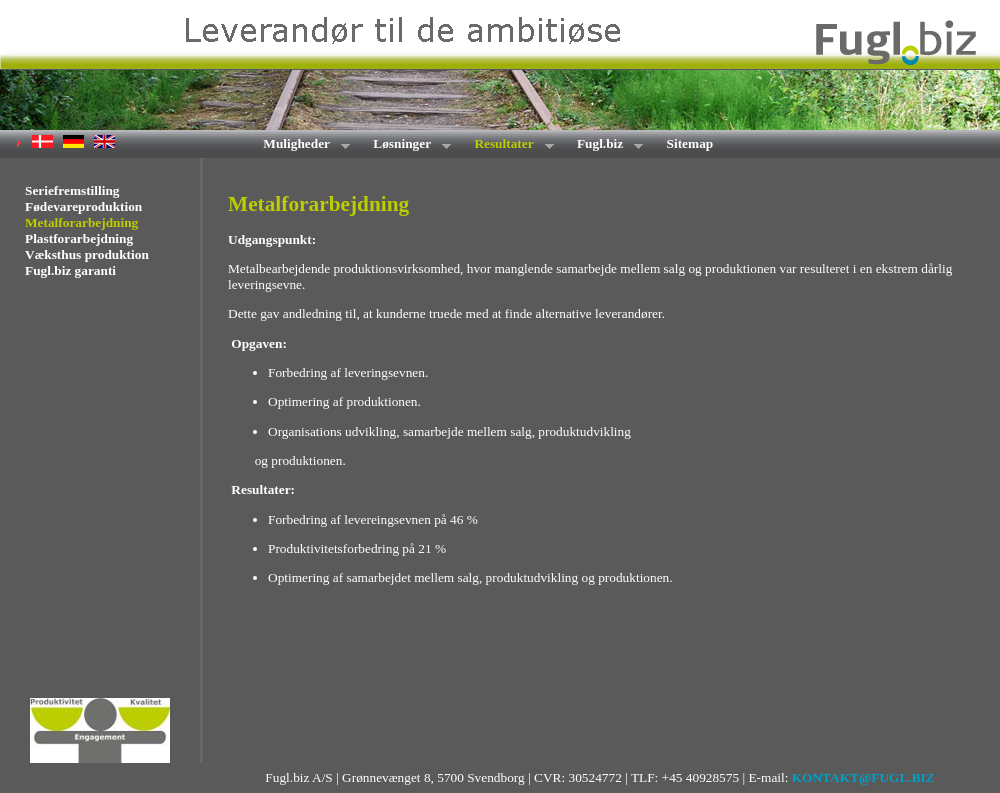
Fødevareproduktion (83, 206)
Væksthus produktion (87, 254)
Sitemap (690, 143)
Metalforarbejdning (81, 222)
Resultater (507, 145)
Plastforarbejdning (79, 238)
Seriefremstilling (72, 190)
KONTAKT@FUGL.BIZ (863, 777)
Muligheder (300, 145)
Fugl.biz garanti (70, 270)
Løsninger (405, 145)
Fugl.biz (604, 145)
